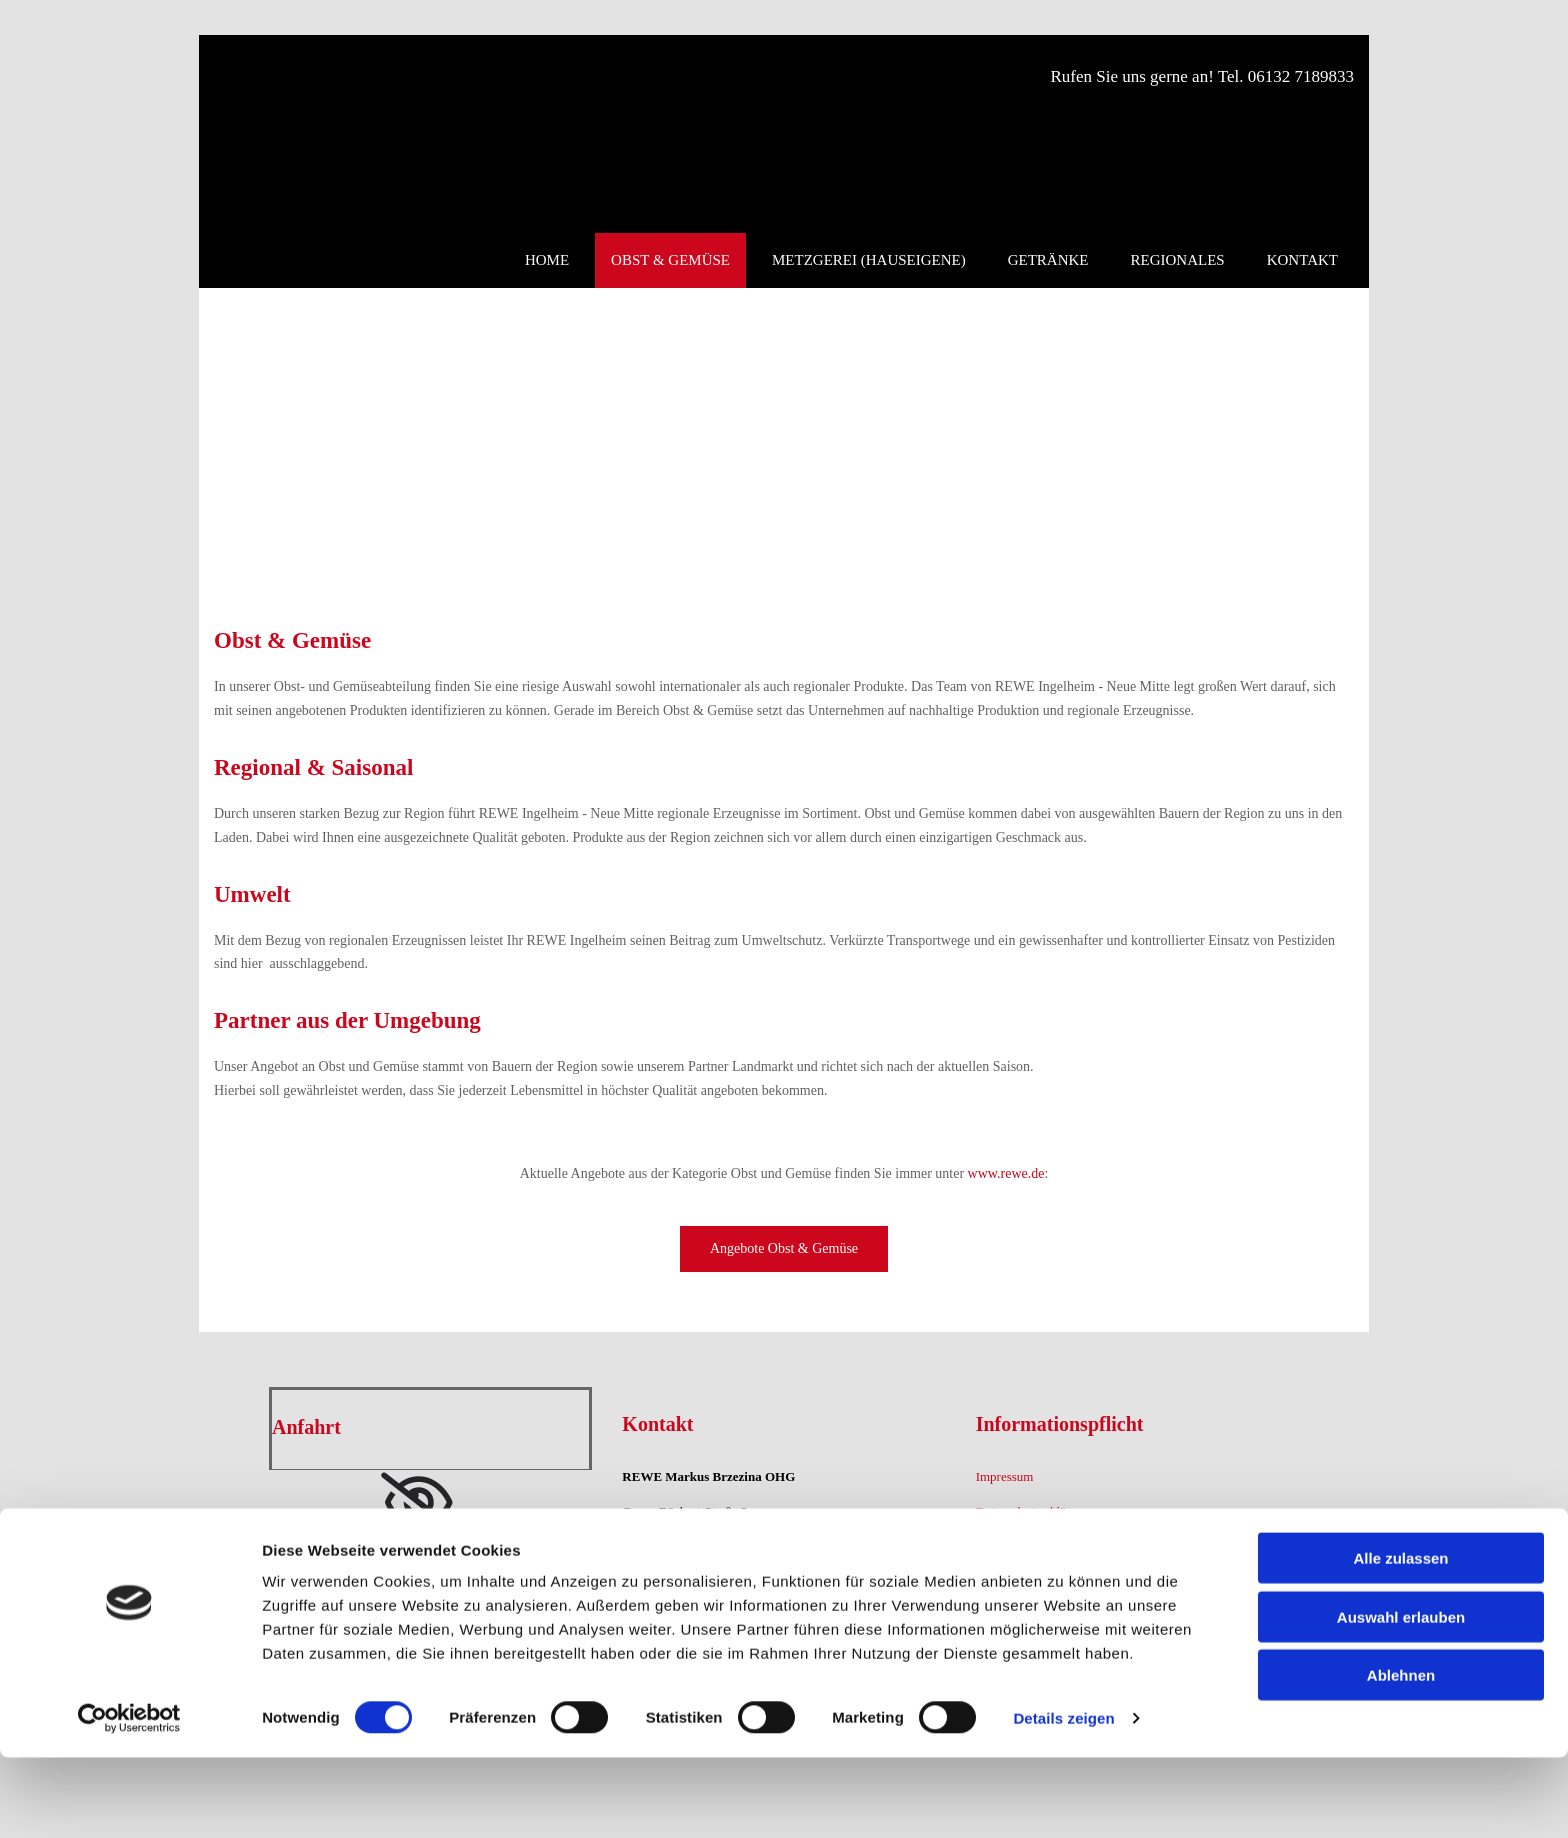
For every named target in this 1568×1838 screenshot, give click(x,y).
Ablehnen (1401, 1755)
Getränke (1048, 260)
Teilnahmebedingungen (1037, 1546)
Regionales (1178, 260)
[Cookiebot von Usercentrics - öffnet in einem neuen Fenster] (129, 1799)
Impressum (1005, 1476)
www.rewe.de (1006, 1173)
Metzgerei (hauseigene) (869, 260)
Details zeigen (1063, 1798)
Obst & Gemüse (670, 260)
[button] (784, 1249)
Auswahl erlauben (1401, 1697)
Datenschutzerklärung (1033, 1511)
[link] (418, 1503)
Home (547, 260)
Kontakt (1302, 260)
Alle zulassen (1400, 1638)
